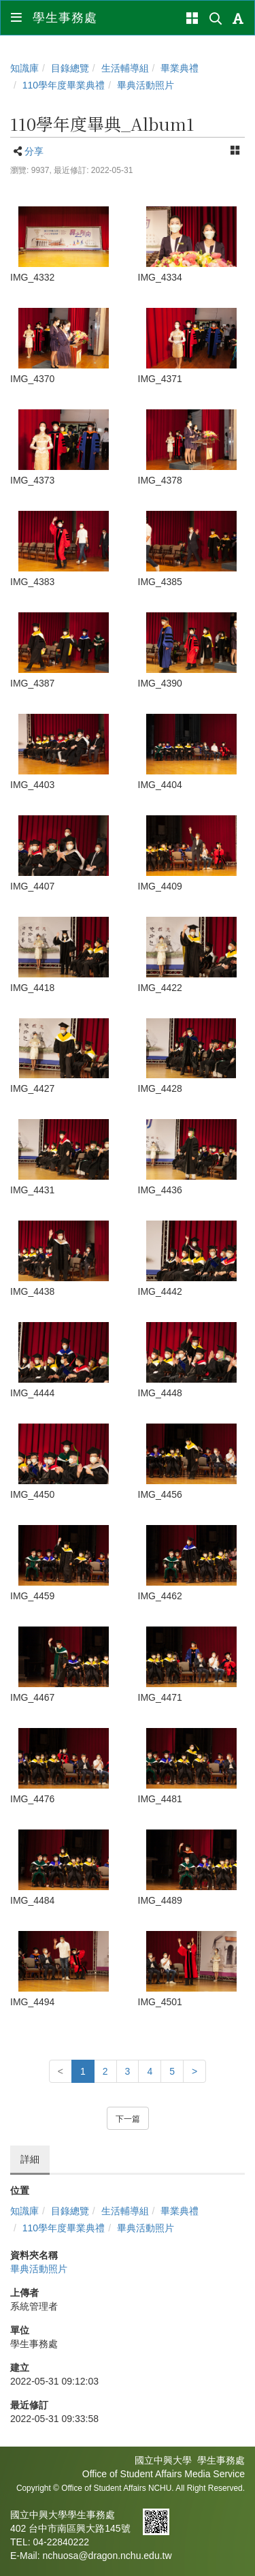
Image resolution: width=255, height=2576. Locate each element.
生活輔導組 (125, 68)
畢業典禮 (179, 68)
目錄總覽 (70, 68)
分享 (34, 151)
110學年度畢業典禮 (63, 85)
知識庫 (24, 68)
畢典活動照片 (145, 85)
